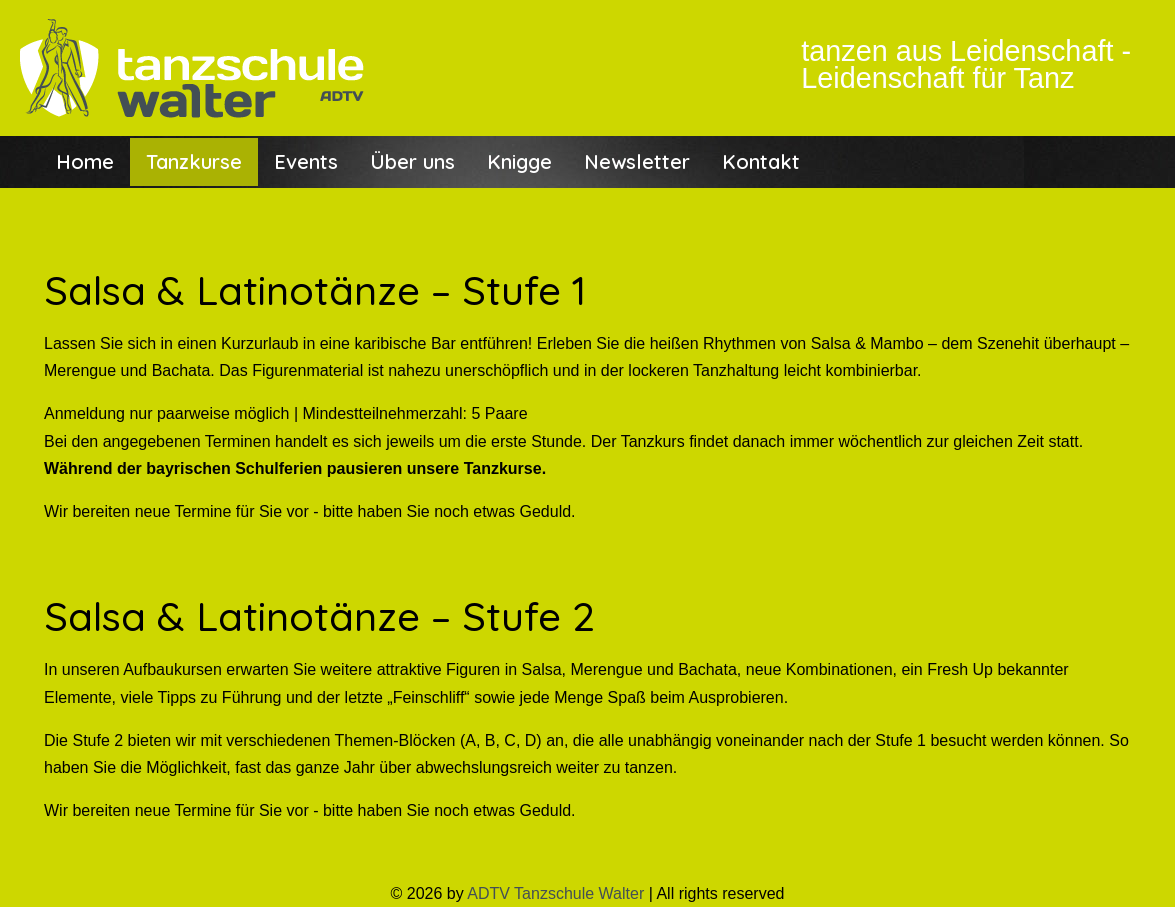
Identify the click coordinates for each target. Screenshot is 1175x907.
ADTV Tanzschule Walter (555, 893)
